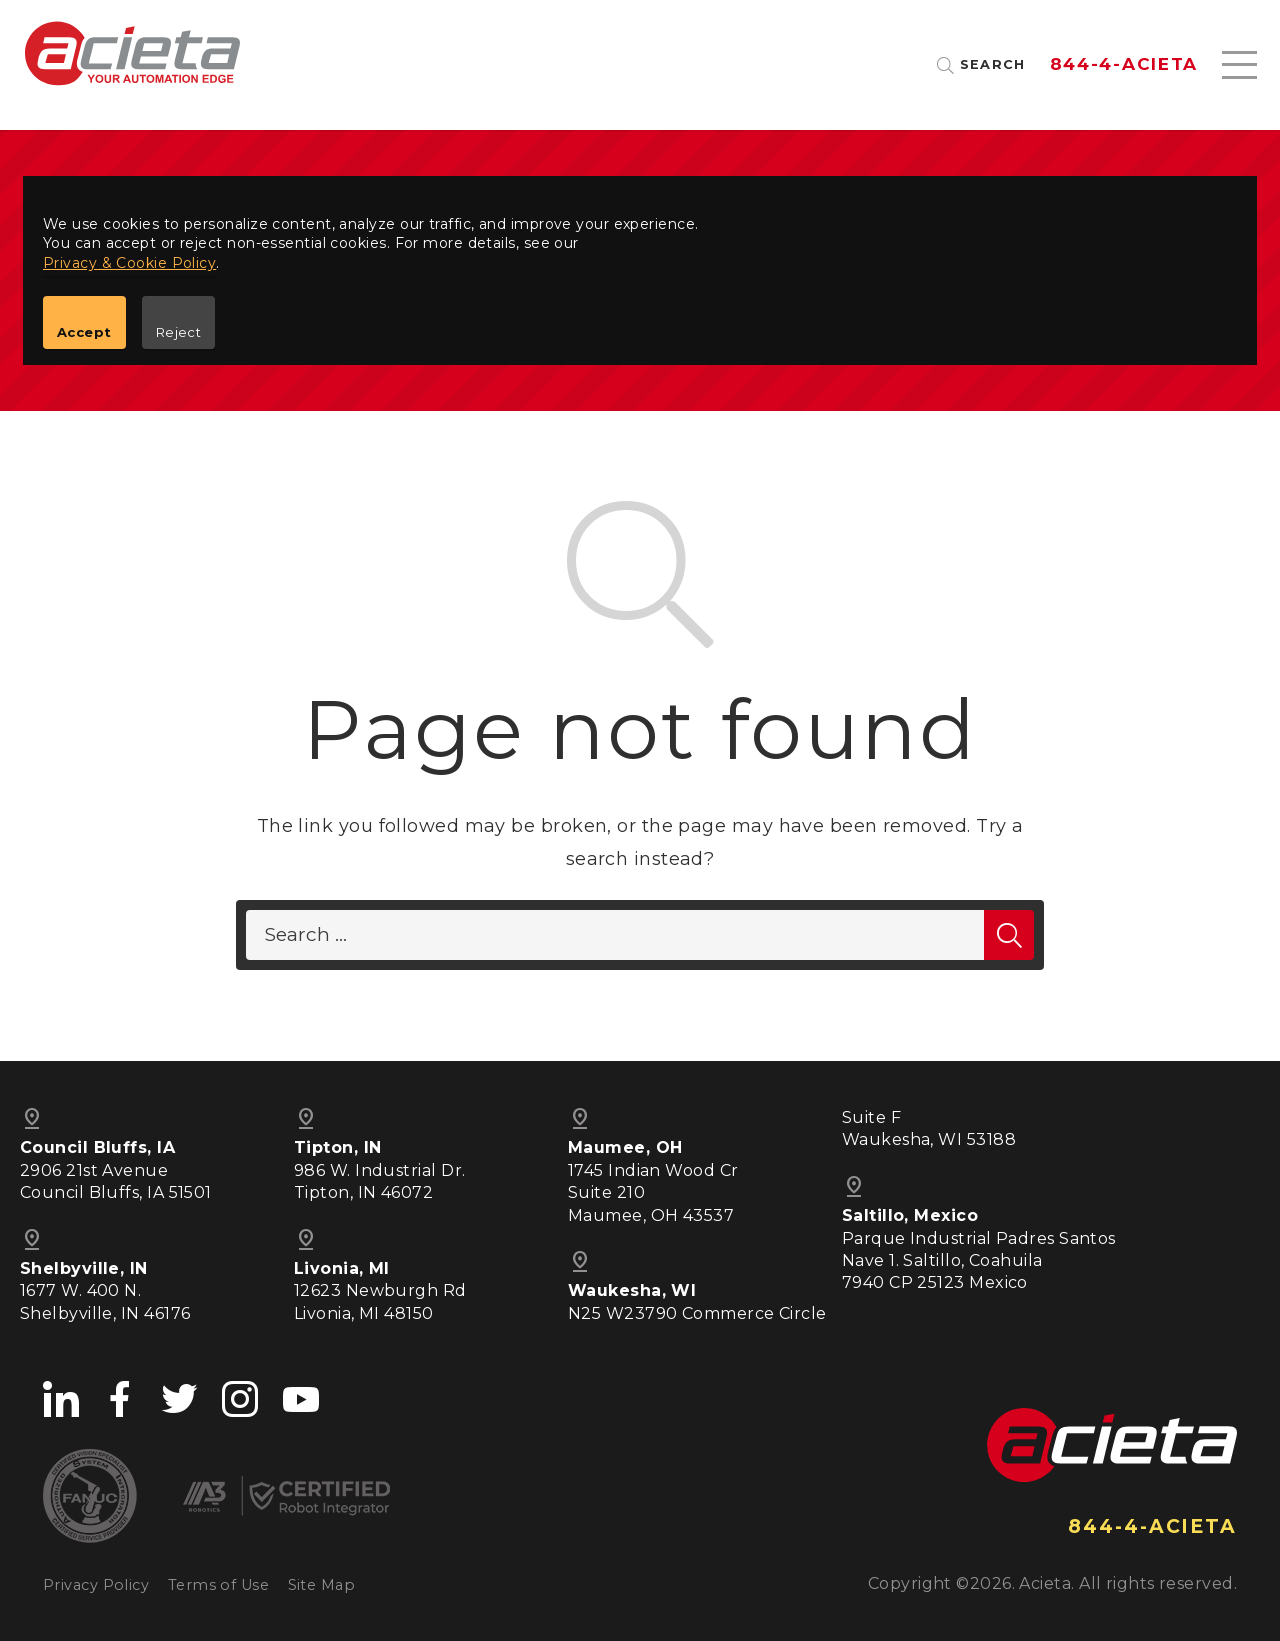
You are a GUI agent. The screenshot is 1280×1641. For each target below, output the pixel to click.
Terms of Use (218, 1585)
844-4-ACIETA (1124, 64)
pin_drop (580, 1119)
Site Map (322, 1585)
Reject (179, 332)
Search (993, 65)
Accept (84, 332)
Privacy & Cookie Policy (129, 263)
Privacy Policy (96, 1585)
